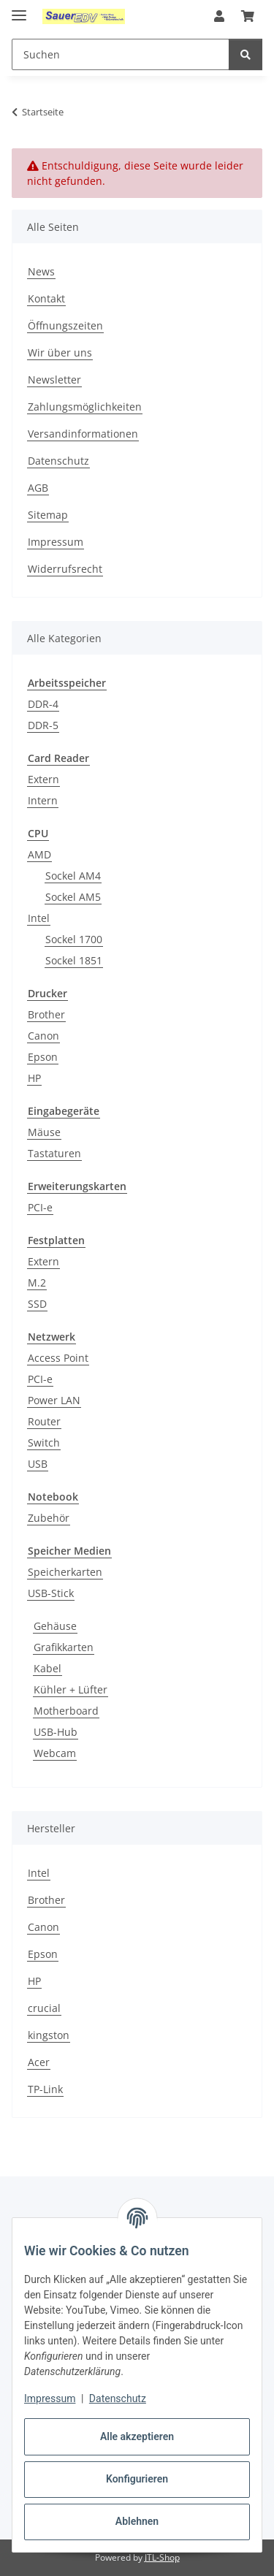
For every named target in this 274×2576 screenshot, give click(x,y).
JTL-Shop (162, 2557)
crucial (44, 2008)
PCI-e (40, 1207)
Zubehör (48, 1518)
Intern (43, 800)
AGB (38, 488)
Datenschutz (117, 2398)
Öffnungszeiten (65, 325)
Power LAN (54, 1400)
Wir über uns (60, 352)
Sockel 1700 (73, 939)
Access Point (58, 1358)
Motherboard (66, 1711)
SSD (37, 1304)
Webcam (55, 1753)
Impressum (49, 2398)
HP (34, 1078)
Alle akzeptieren (137, 2436)
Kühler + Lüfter (70, 1689)
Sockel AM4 (73, 876)
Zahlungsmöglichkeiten (85, 407)
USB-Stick (51, 1593)
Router (44, 1421)
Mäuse (44, 1132)
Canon (43, 1036)
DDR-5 (43, 725)
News (41, 271)
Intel (39, 918)
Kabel (47, 1668)
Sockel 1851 (73, 960)
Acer (39, 2062)
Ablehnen (137, 2521)
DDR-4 (43, 704)
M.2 (37, 1282)
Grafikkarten (64, 1647)
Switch (44, 1442)
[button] (219, 16)
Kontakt (46, 298)
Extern (43, 779)
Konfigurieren (137, 2479)
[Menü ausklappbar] (19, 9)
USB (37, 1464)
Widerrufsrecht (65, 569)
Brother (46, 1014)
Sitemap (48, 515)
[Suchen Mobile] (120, 54)
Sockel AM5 (73, 897)
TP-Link (45, 2089)
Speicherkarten (65, 1572)
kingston (48, 2035)
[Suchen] (245, 54)
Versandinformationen (83, 434)
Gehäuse (55, 1626)
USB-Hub (55, 1732)
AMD (39, 854)
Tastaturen (54, 1153)
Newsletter (54, 379)
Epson (43, 1057)
